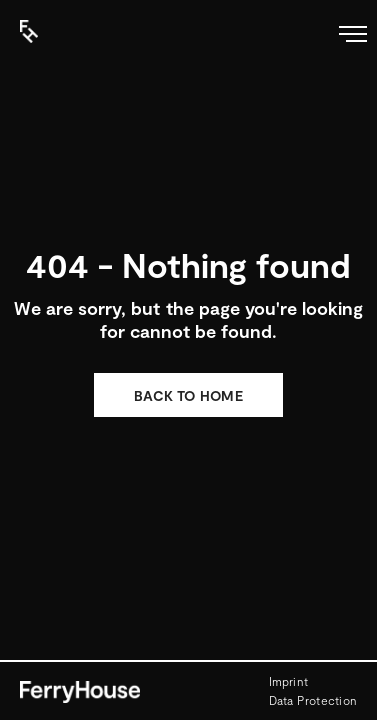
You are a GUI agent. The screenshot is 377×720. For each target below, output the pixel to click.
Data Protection (313, 700)
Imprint (289, 681)
